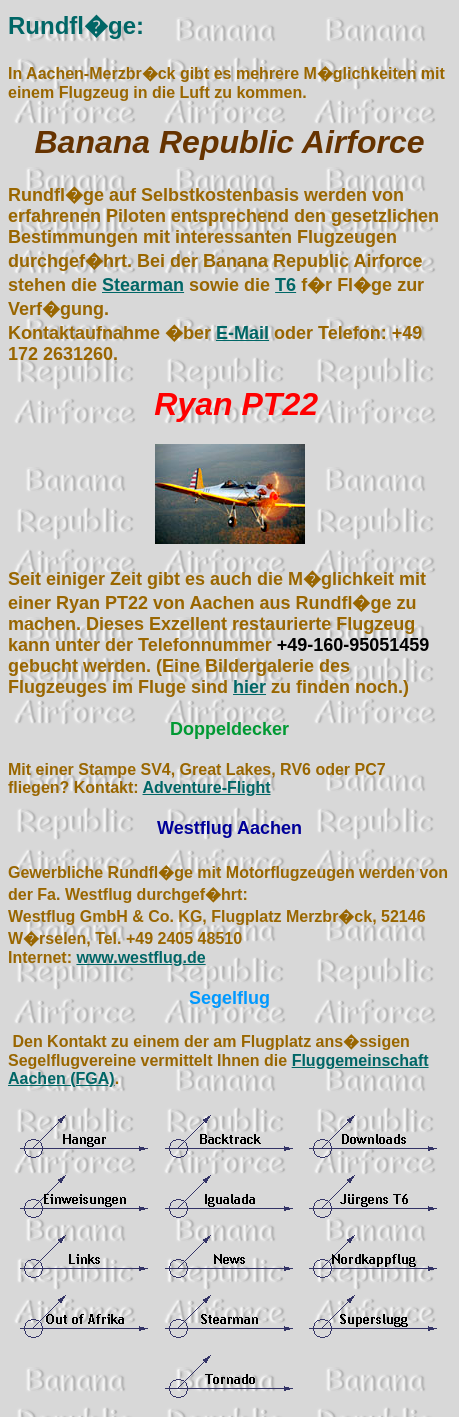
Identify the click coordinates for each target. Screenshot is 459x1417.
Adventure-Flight (207, 787)
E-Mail (242, 333)
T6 (285, 285)
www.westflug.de (140, 957)
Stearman (143, 285)
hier (249, 687)
